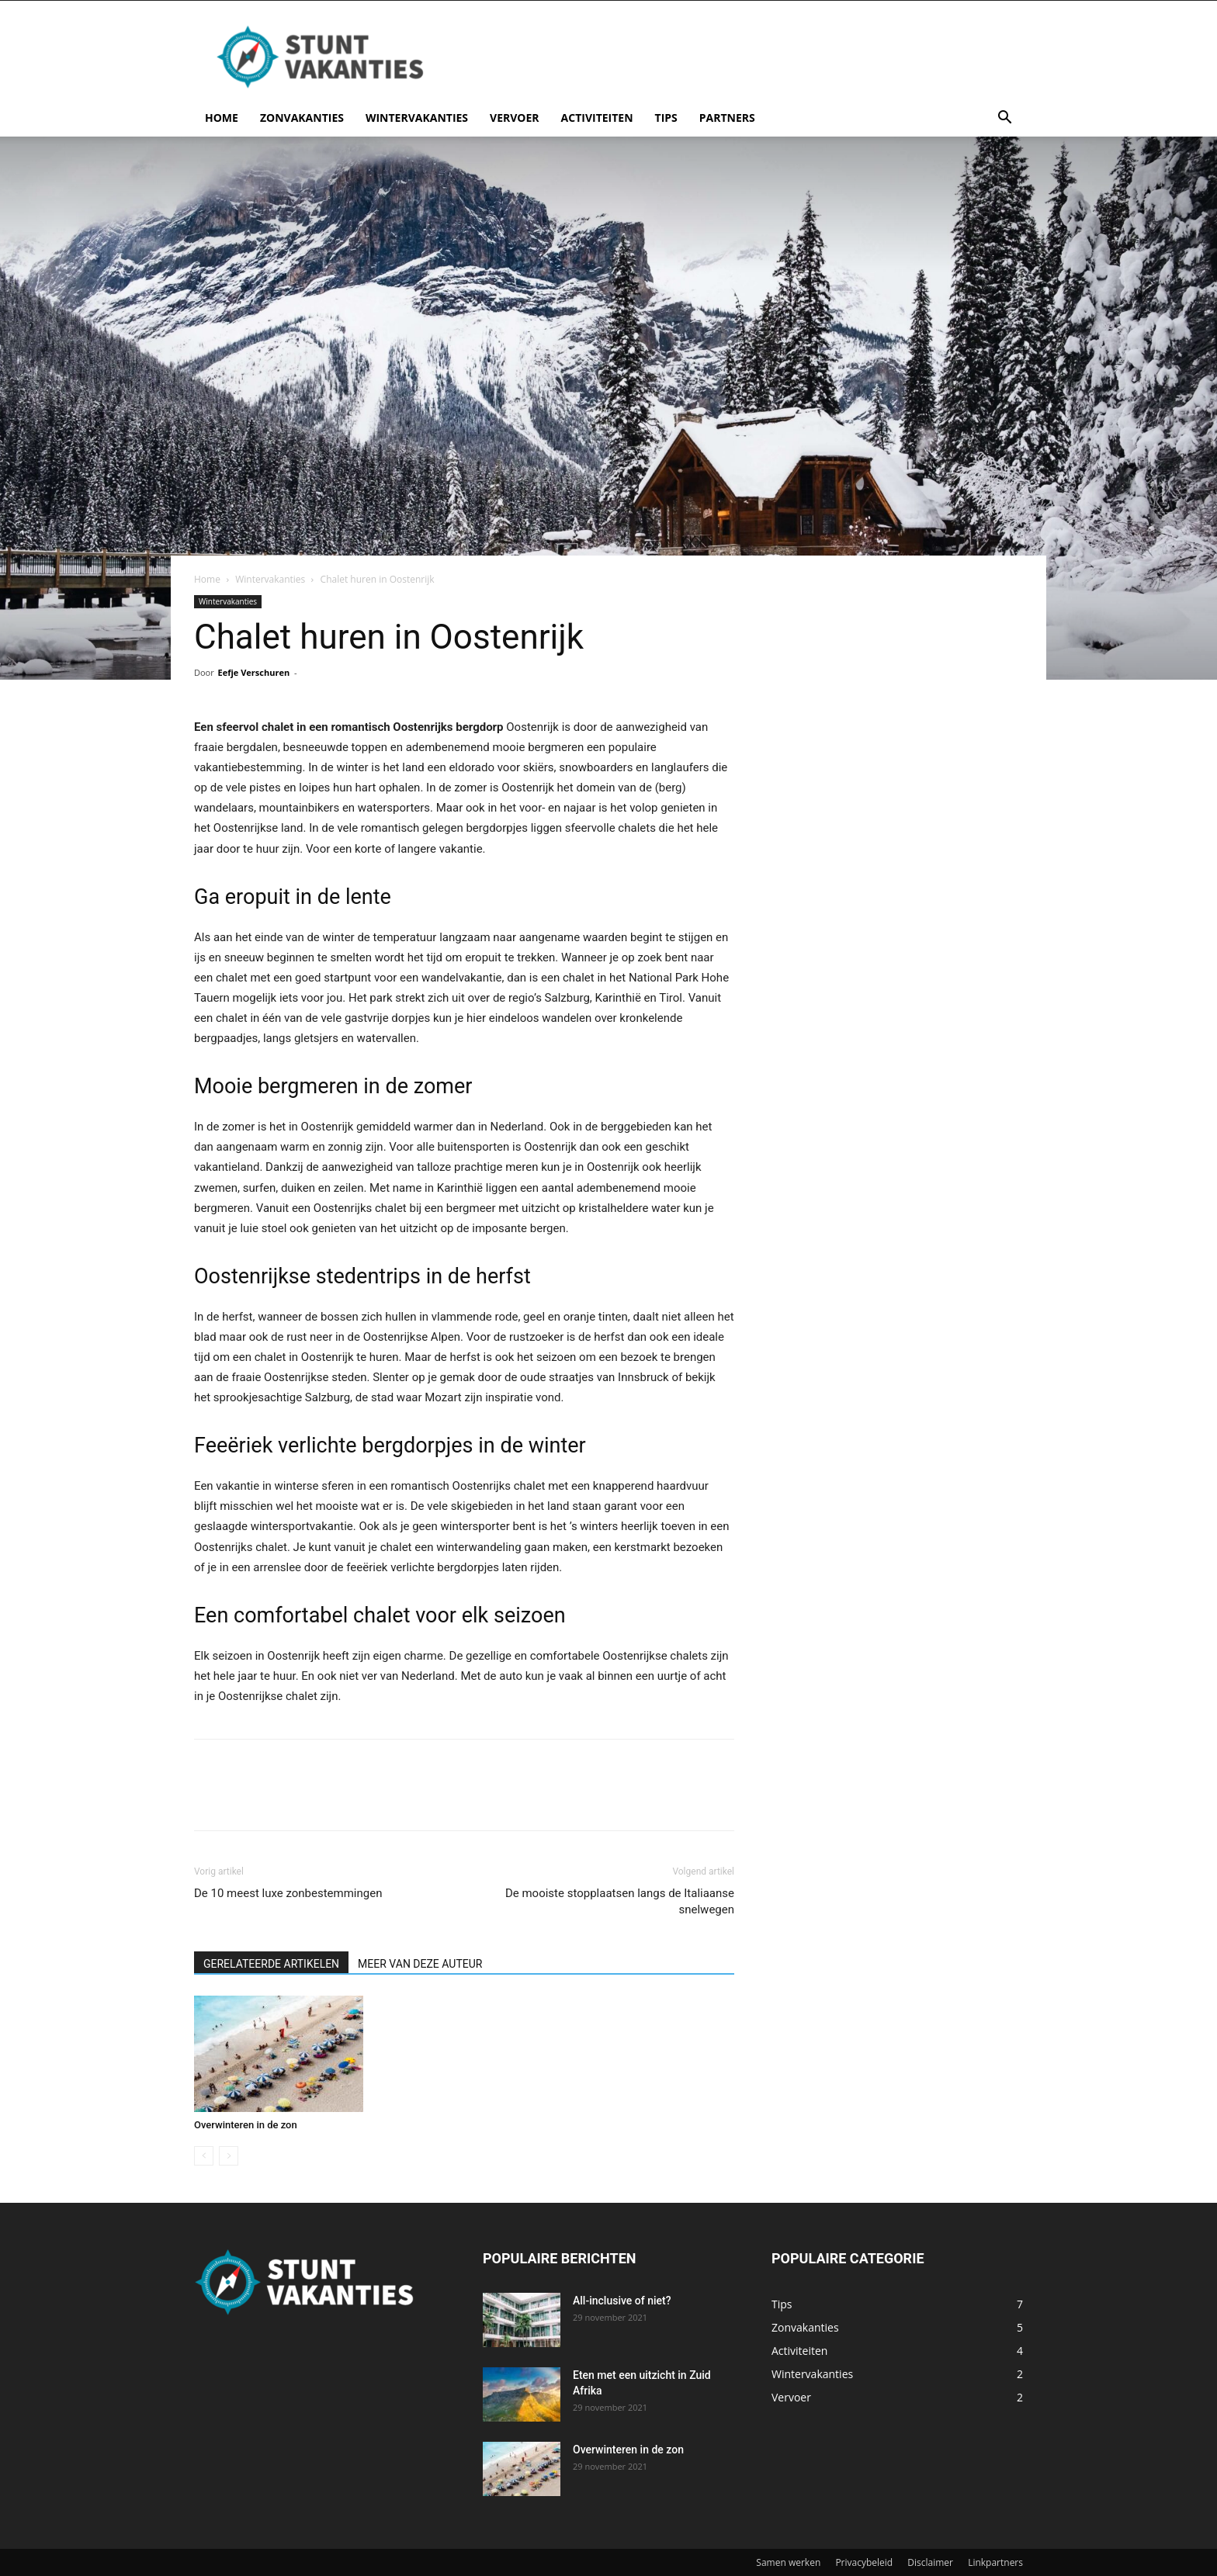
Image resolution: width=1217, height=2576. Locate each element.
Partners (727, 117)
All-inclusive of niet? (622, 2300)
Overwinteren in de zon (245, 2125)
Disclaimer (930, 2562)
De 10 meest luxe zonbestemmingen (288, 1893)
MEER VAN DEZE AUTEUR (420, 1964)
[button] (1004, 119)
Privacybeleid (864, 2562)
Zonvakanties (302, 117)
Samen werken (788, 2562)
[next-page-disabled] (228, 2156)
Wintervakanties (417, 117)
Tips (666, 117)
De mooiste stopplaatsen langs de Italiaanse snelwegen (619, 1901)
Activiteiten (597, 117)
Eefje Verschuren (254, 672)
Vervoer (514, 117)
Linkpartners (995, 2562)
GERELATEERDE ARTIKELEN (271, 1964)
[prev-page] (203, 2156)
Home (221, 117)
